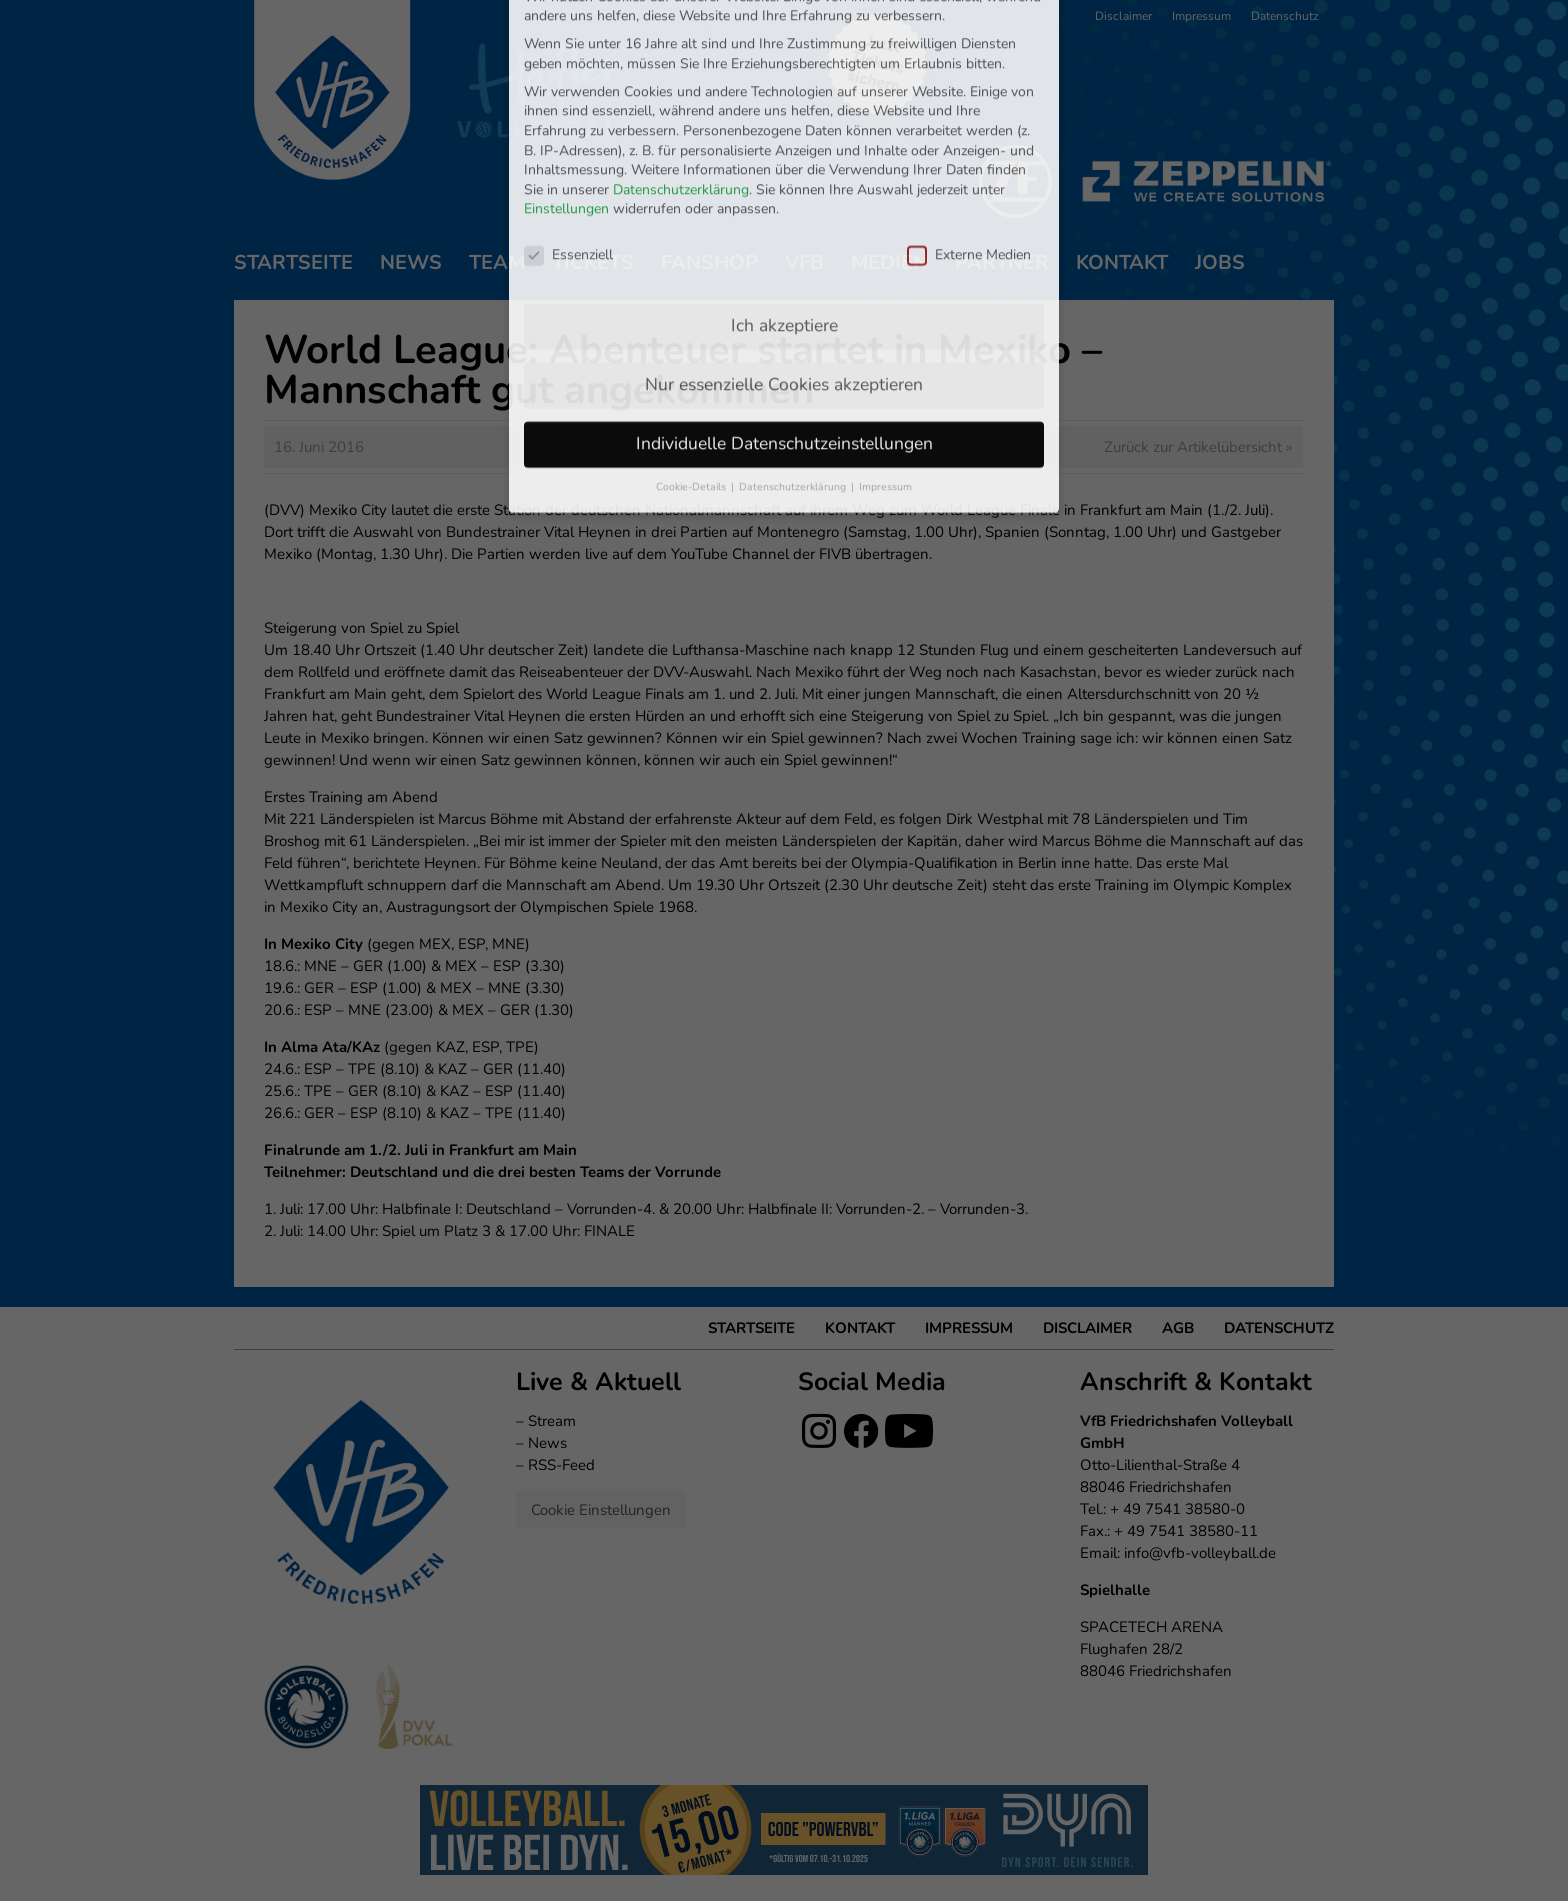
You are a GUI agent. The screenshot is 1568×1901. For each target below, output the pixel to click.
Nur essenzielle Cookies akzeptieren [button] (784, 253)
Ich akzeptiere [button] (784, 194)
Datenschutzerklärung (681, 58)
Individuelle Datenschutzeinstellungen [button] (784, 312)
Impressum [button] (885, 355)
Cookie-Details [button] (692, 355)
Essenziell (568, 123)
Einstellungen (566, 78)
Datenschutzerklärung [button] (794, 355)
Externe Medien (969, 123)
